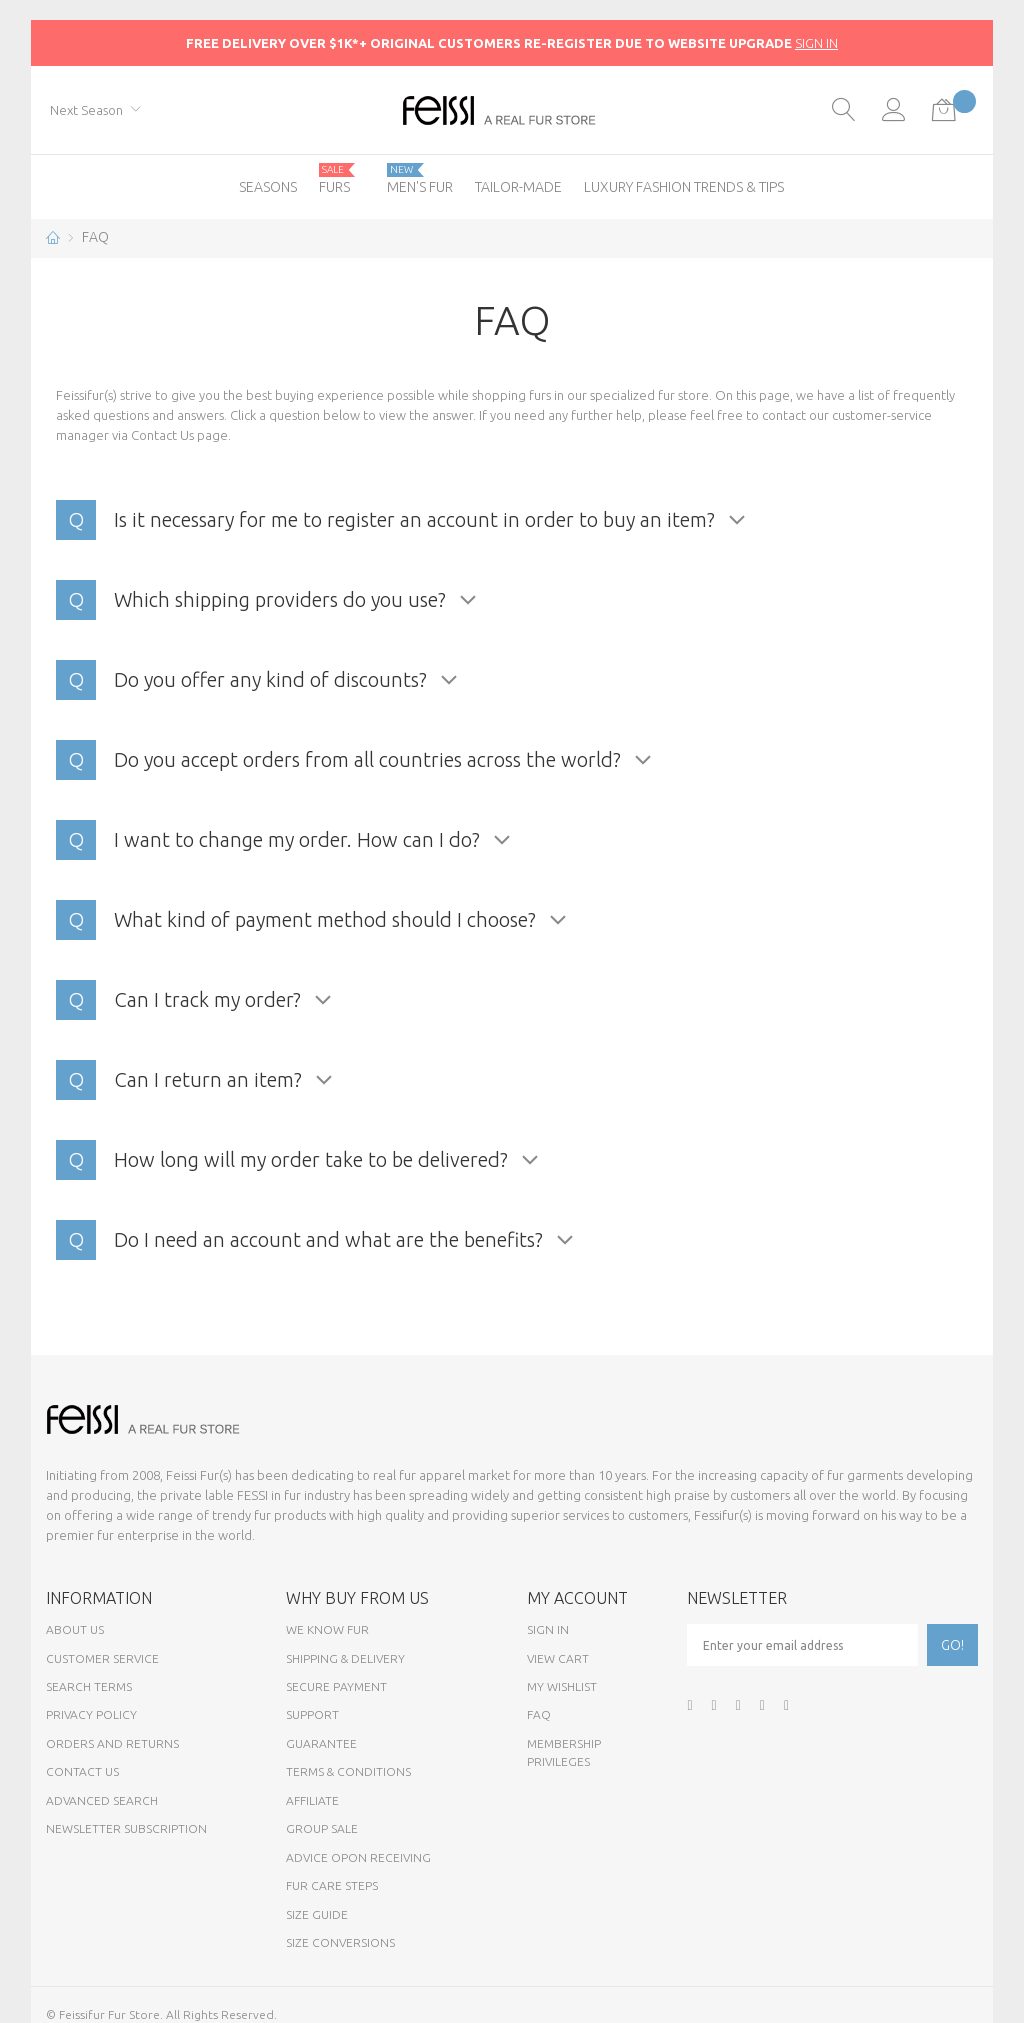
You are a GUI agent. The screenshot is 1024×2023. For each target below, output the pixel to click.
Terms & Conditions (348, 1771)
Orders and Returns (112, 1743)
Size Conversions (340, 1942)
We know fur (327, 1629)
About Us (75, 1629)
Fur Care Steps (332, 1885)
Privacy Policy (91, 1714)
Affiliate (312, 1800)
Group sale (322, 1828)
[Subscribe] (952, 1645)
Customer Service (102, 1658)
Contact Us (162, 435)
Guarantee (321, 1743)
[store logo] (511, 110)
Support (312, 1714)
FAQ (539, 1714)
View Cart (558, 1658)
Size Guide (317, 1914)
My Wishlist (562, 1686)
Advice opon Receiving (358, 1857)
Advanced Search (102, 1800)
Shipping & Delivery (345, 1658)
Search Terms (89, 1686)
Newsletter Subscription (126, 1828)
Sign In (548, 1629)
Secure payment (336, 1686)
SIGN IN (816, 43)
